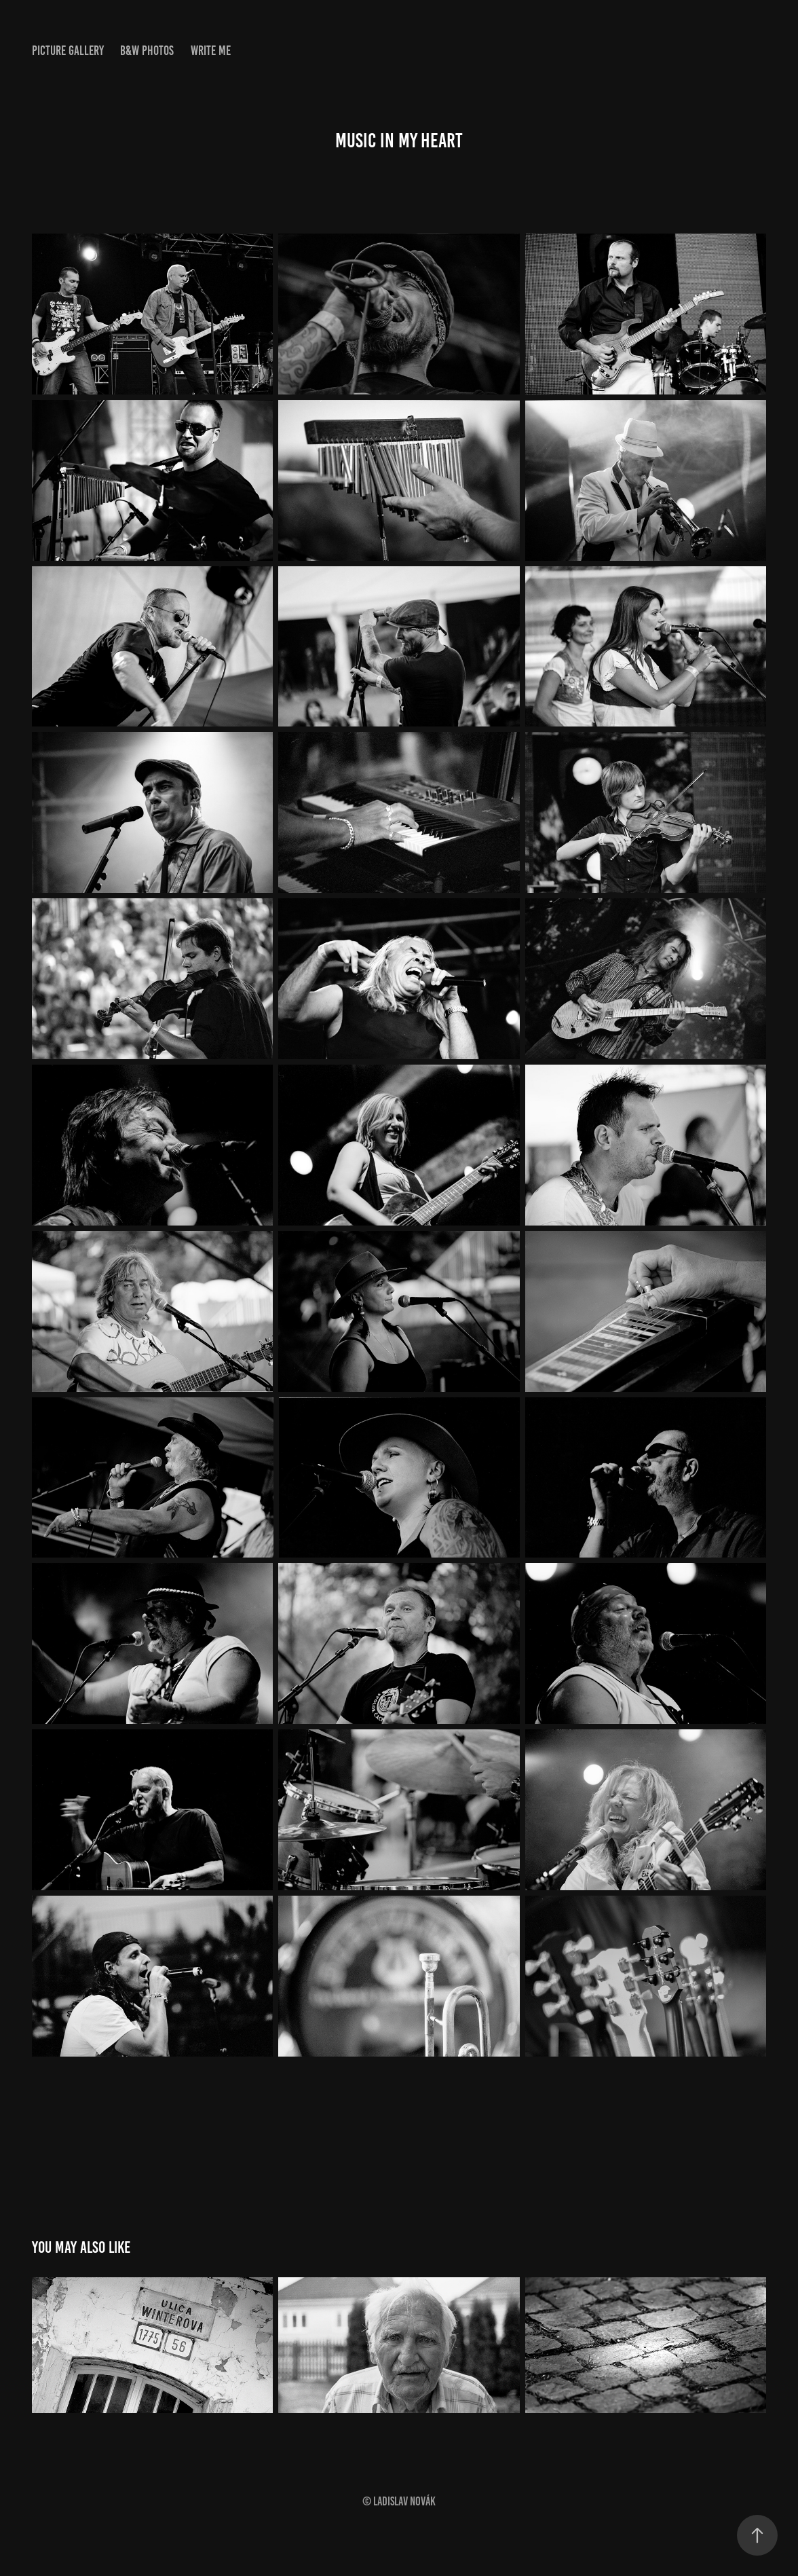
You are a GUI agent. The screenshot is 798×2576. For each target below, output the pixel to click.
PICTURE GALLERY (68, 50)
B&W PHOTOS (147, 50)
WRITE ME (211, 50)
